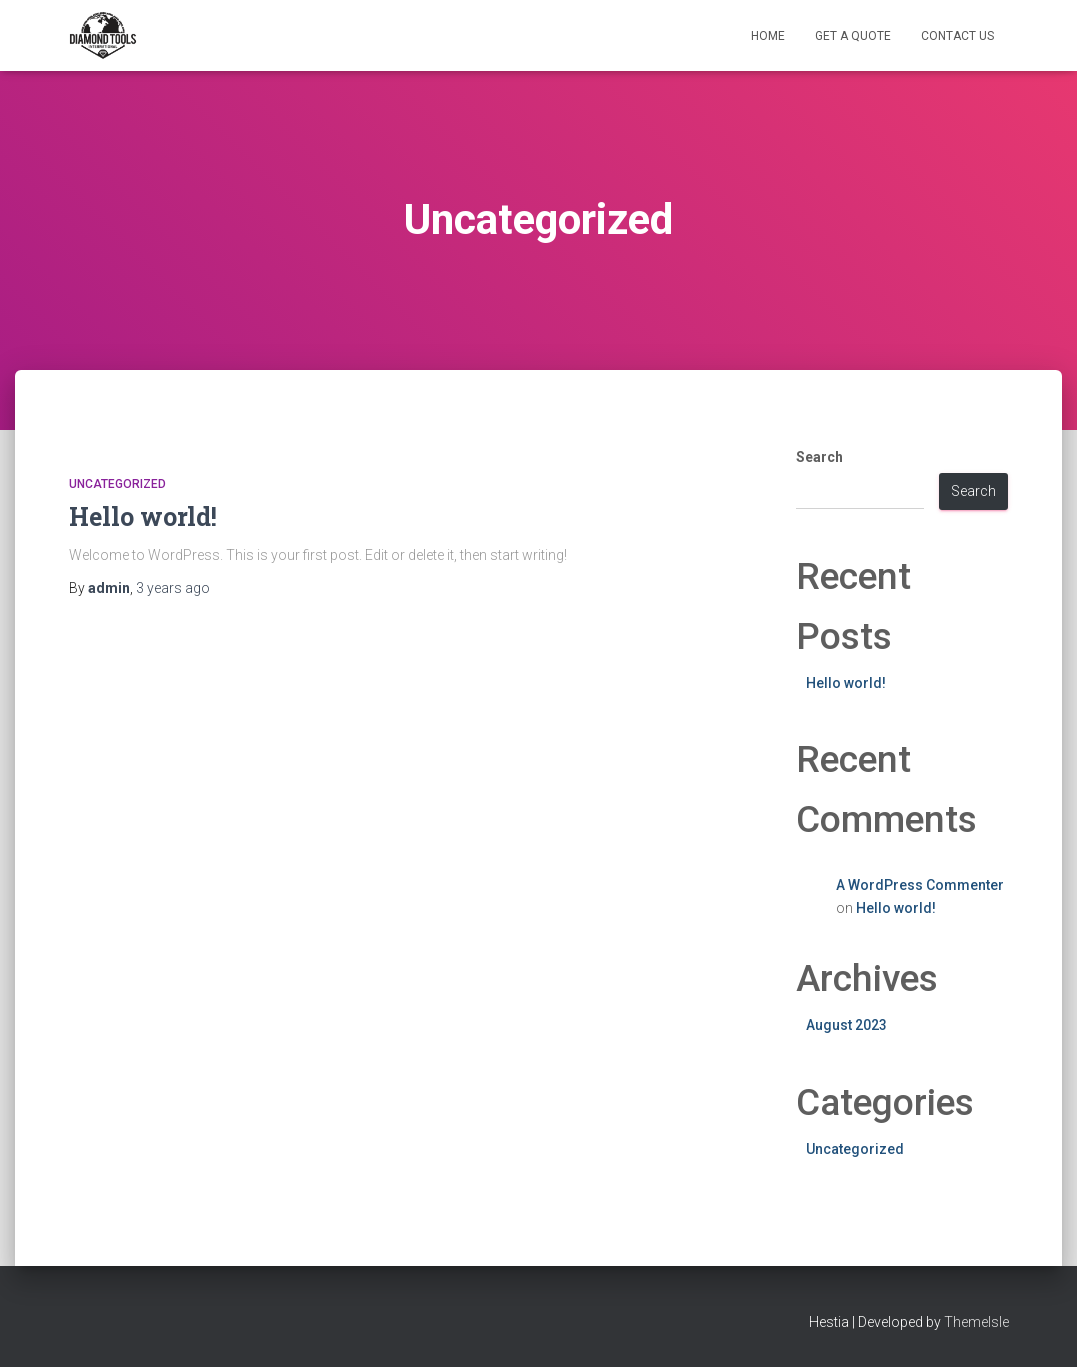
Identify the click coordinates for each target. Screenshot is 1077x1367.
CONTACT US (957, 36)
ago (173, 588)
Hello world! (143, 516)
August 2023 (846, 1025)
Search (819, 457)
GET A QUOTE (853, 36)
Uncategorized (117, 484)
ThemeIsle (976, 1322)
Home (768, 36)
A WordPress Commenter (920, 885)
